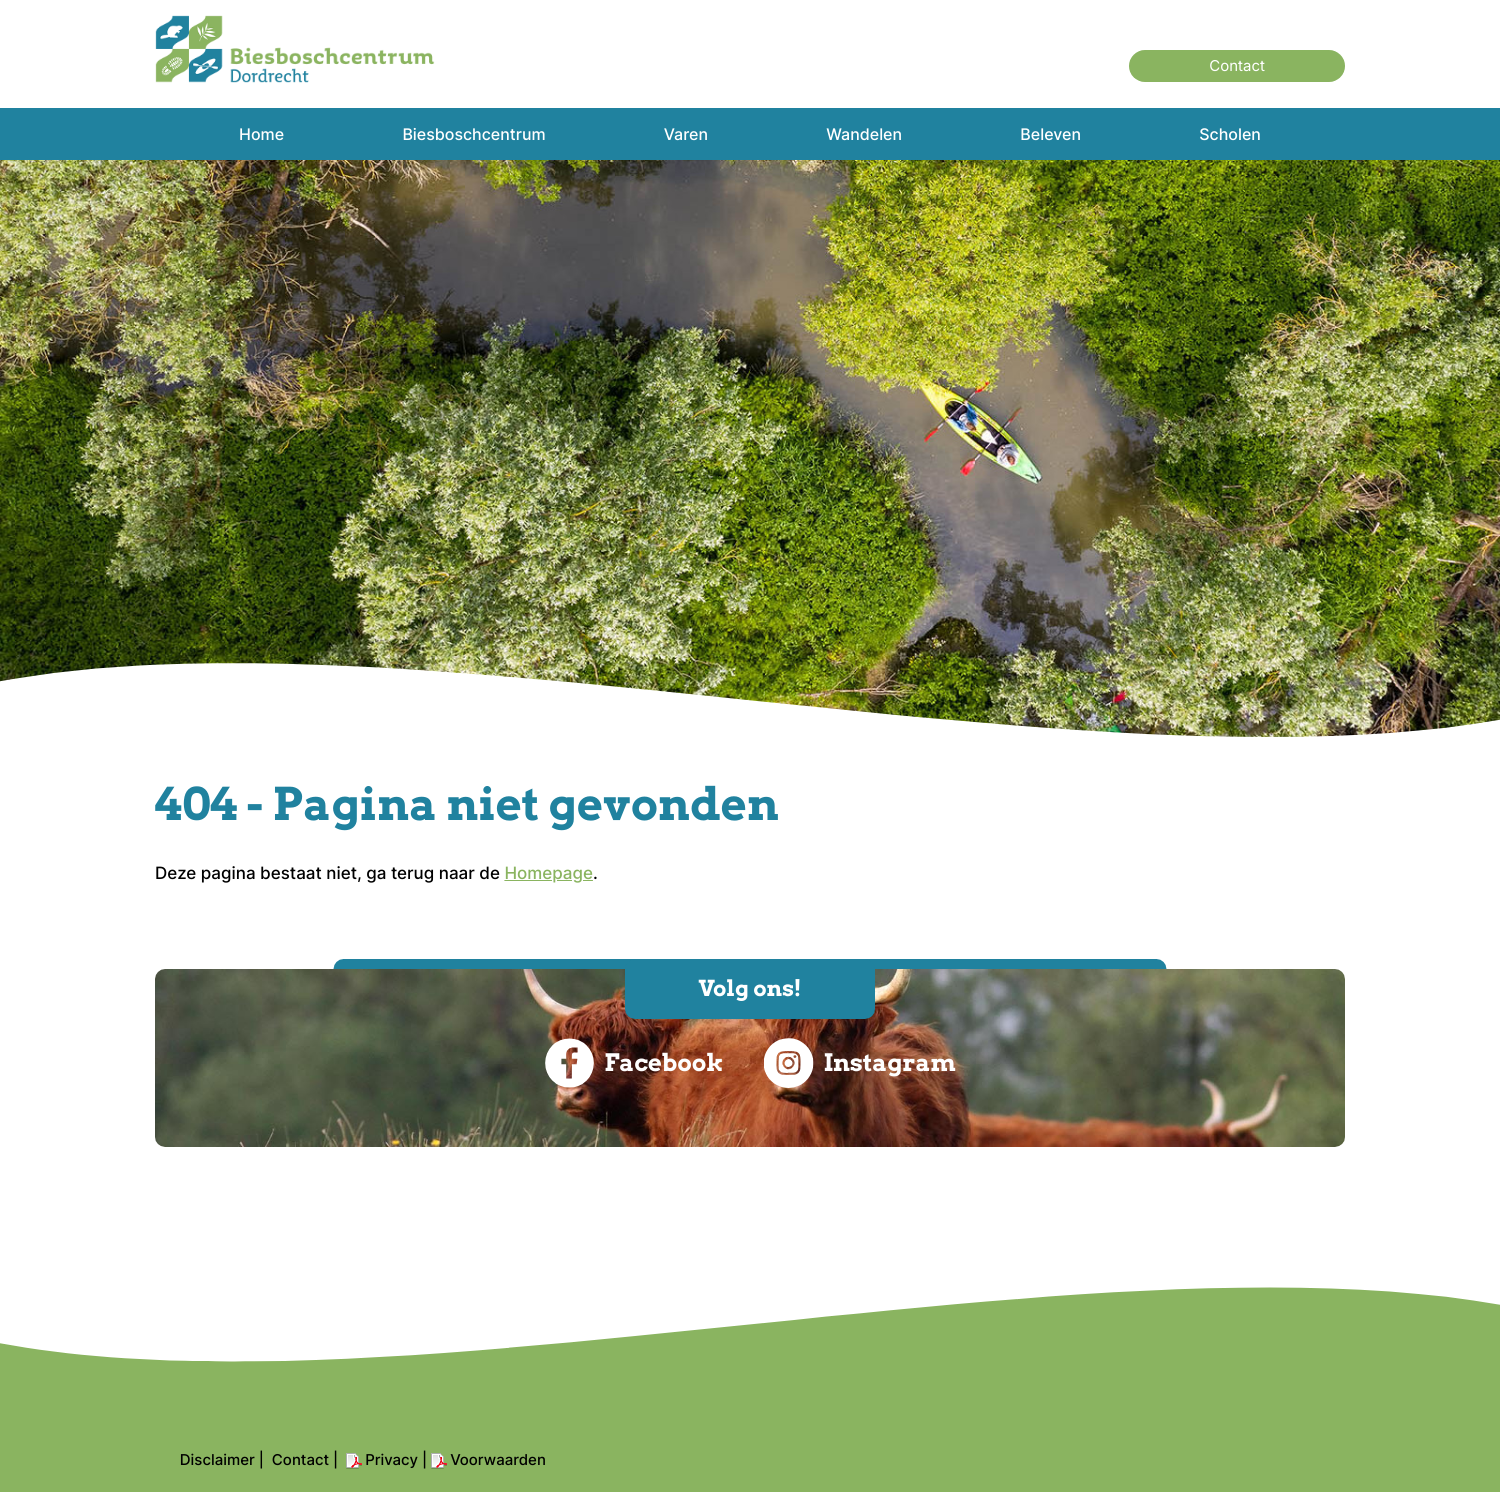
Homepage (548, 874)
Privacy (391, 1459)
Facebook (633, 1063)
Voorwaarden (498, 1459)
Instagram (859, 1063)
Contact (1237, 65)
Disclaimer (217, 1459)
